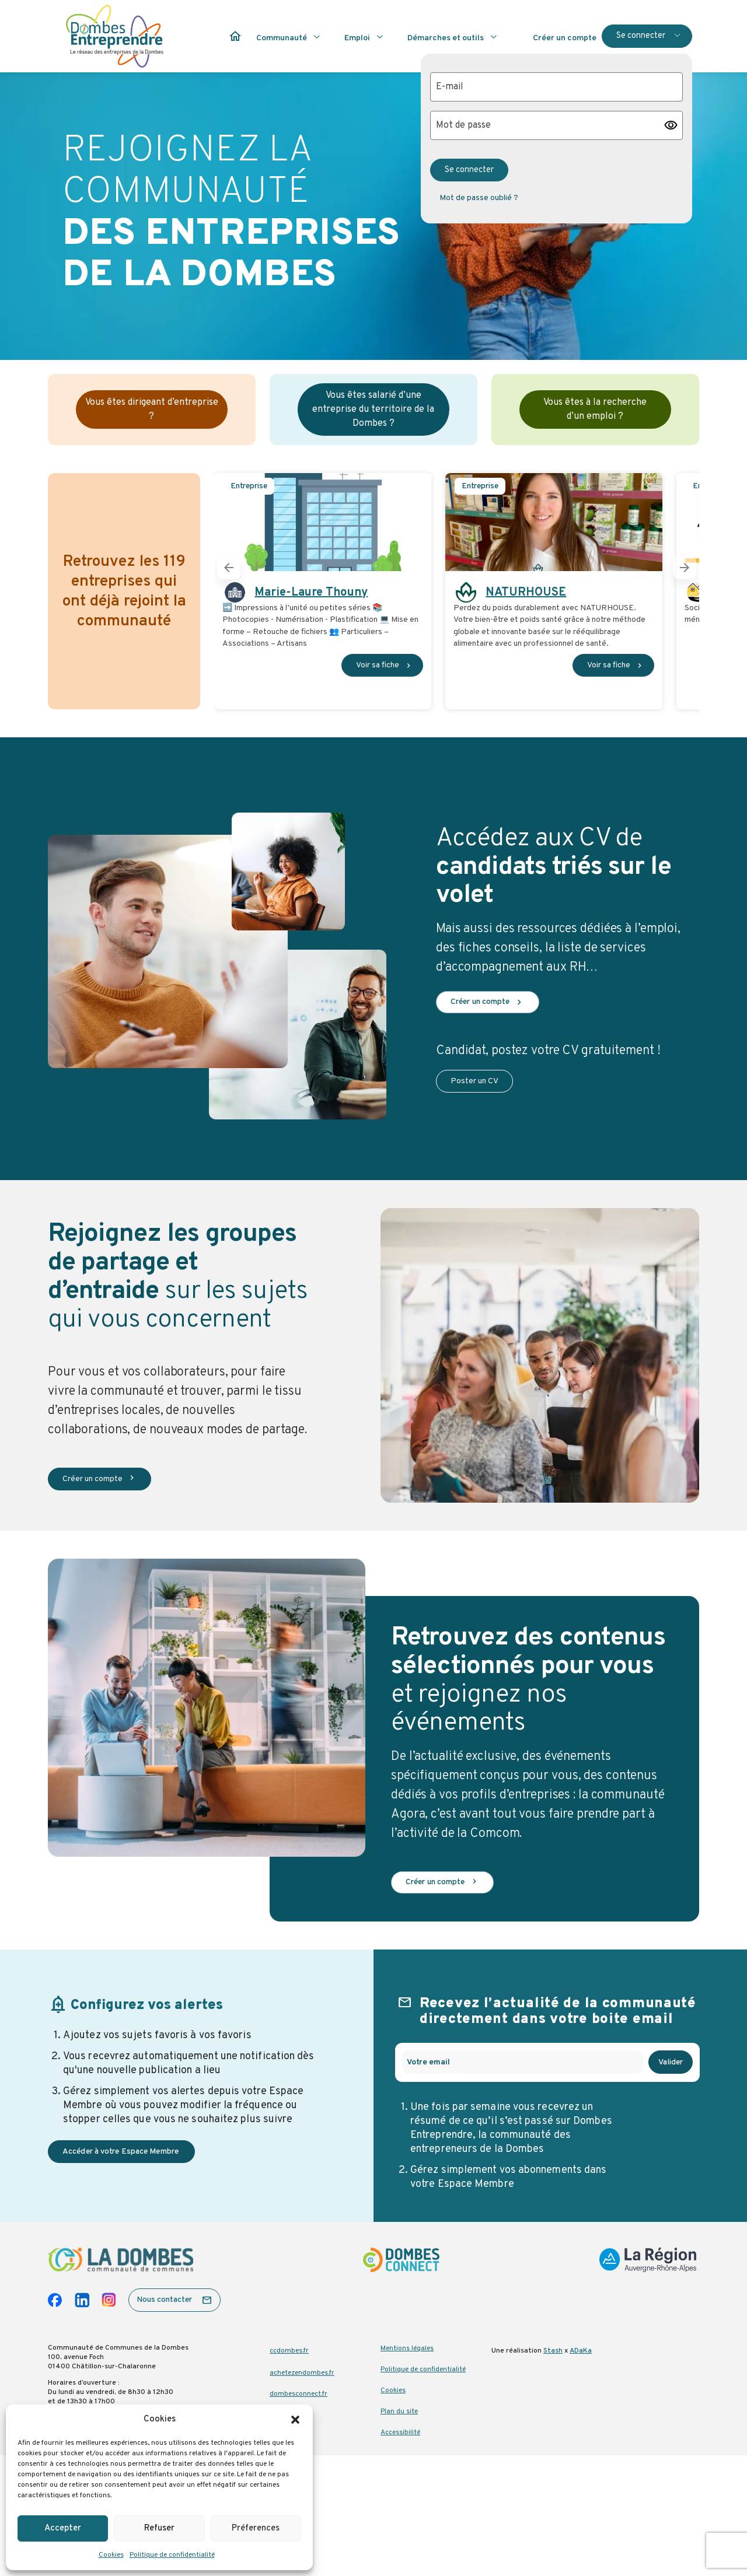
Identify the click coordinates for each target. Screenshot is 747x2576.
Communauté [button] (281, 38)
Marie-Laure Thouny (311, 593)
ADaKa (581, 2351)
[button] (295, 2420)
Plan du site (399, 2411)
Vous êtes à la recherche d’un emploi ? (595, 409)
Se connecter (640, 35)
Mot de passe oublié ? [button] (478, 198)
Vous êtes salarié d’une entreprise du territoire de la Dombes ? (373, 409)
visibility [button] (671, 125)
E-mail (449, 87)
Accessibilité (400, 2432)
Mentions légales (407, 2348)
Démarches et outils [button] (445, 38)
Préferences (256, 2528)
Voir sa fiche (384, 665)
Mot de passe (463, 125)
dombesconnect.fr (298, 2394)
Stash (553, 2351)
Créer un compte (488, 1002)
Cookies (111, 2555)
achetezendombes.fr (302, 2373)
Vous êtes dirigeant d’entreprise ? (151, 409)
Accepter (62, 2528)
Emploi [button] (357, 38)
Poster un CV (474, 1081)
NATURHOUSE (526, 593)
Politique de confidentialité (172, 2555)
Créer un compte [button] (564, 38)
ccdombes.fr (289, 2351)
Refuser (159, 2528)
